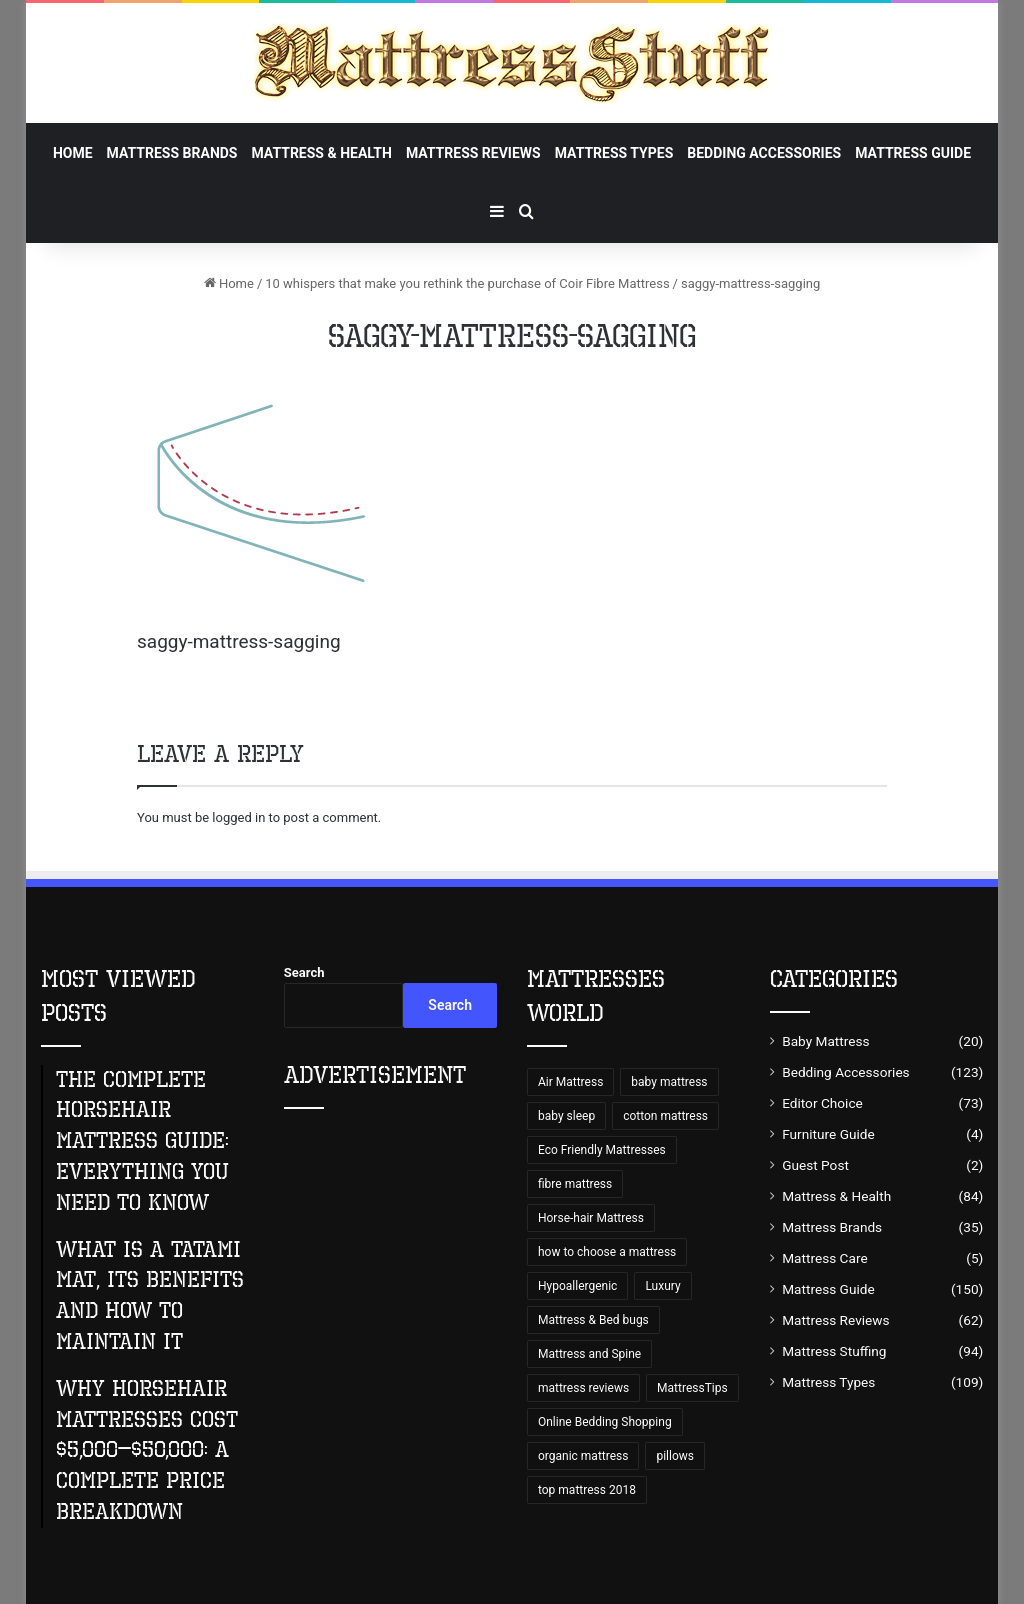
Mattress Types (614, 153)
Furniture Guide (828, 1134)
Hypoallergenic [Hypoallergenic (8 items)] (577, 1286)
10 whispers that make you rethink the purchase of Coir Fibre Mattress (467, 283)
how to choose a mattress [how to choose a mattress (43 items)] (607, 1252)
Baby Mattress (825, 1041)
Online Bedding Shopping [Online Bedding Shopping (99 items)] (605, 1422)
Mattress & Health (321, 153)
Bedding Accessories (764, 153)
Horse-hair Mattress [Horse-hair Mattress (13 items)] (591, 1218)
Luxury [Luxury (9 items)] (662, 1286)
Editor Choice (822, 1103)
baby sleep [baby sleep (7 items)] (566, 1116)
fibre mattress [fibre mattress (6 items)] (575, 1184)
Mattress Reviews (473, 153)
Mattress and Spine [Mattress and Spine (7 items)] (589, 1354)
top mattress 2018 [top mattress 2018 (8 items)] (587, 1490)
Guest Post (815, 1165)
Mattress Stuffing (834, 1351)
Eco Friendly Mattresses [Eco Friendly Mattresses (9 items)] (602, 1150)
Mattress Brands (172, 153)
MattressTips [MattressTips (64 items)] (692, 1388)
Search (304, 972)
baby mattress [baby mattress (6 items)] (669, 1082)
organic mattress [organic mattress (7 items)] (583, 1456)
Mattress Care (824, 1258)
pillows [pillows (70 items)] (675, 1456)
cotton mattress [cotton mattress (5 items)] (665, 1116)
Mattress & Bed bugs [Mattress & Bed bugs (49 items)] (593, 1320)
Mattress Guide (913, 153)
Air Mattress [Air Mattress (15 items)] (570, 1082)
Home (73, 153)
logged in (238, 817)
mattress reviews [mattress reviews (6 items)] (583, 1388)
